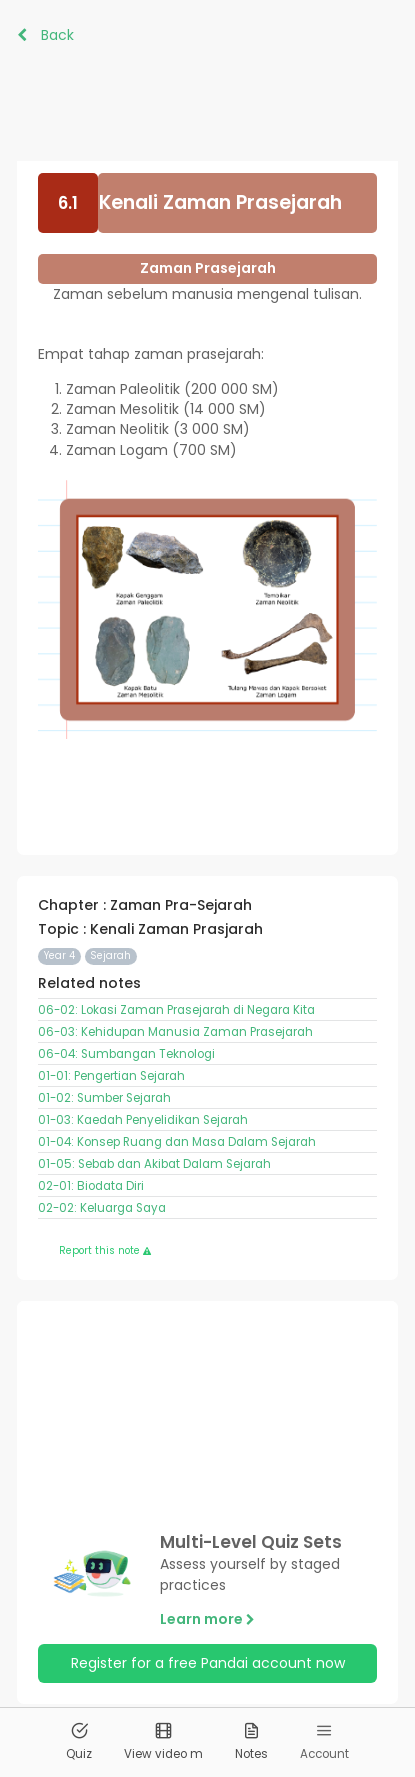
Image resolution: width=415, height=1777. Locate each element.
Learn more (207, 1619)
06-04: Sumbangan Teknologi (126, 1054)
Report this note (105, 1250)
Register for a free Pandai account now (208, 1663)
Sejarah (110, 955)
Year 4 (59, 955)
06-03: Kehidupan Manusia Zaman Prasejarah (175, 1032)
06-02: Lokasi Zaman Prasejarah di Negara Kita (176, 1010)
